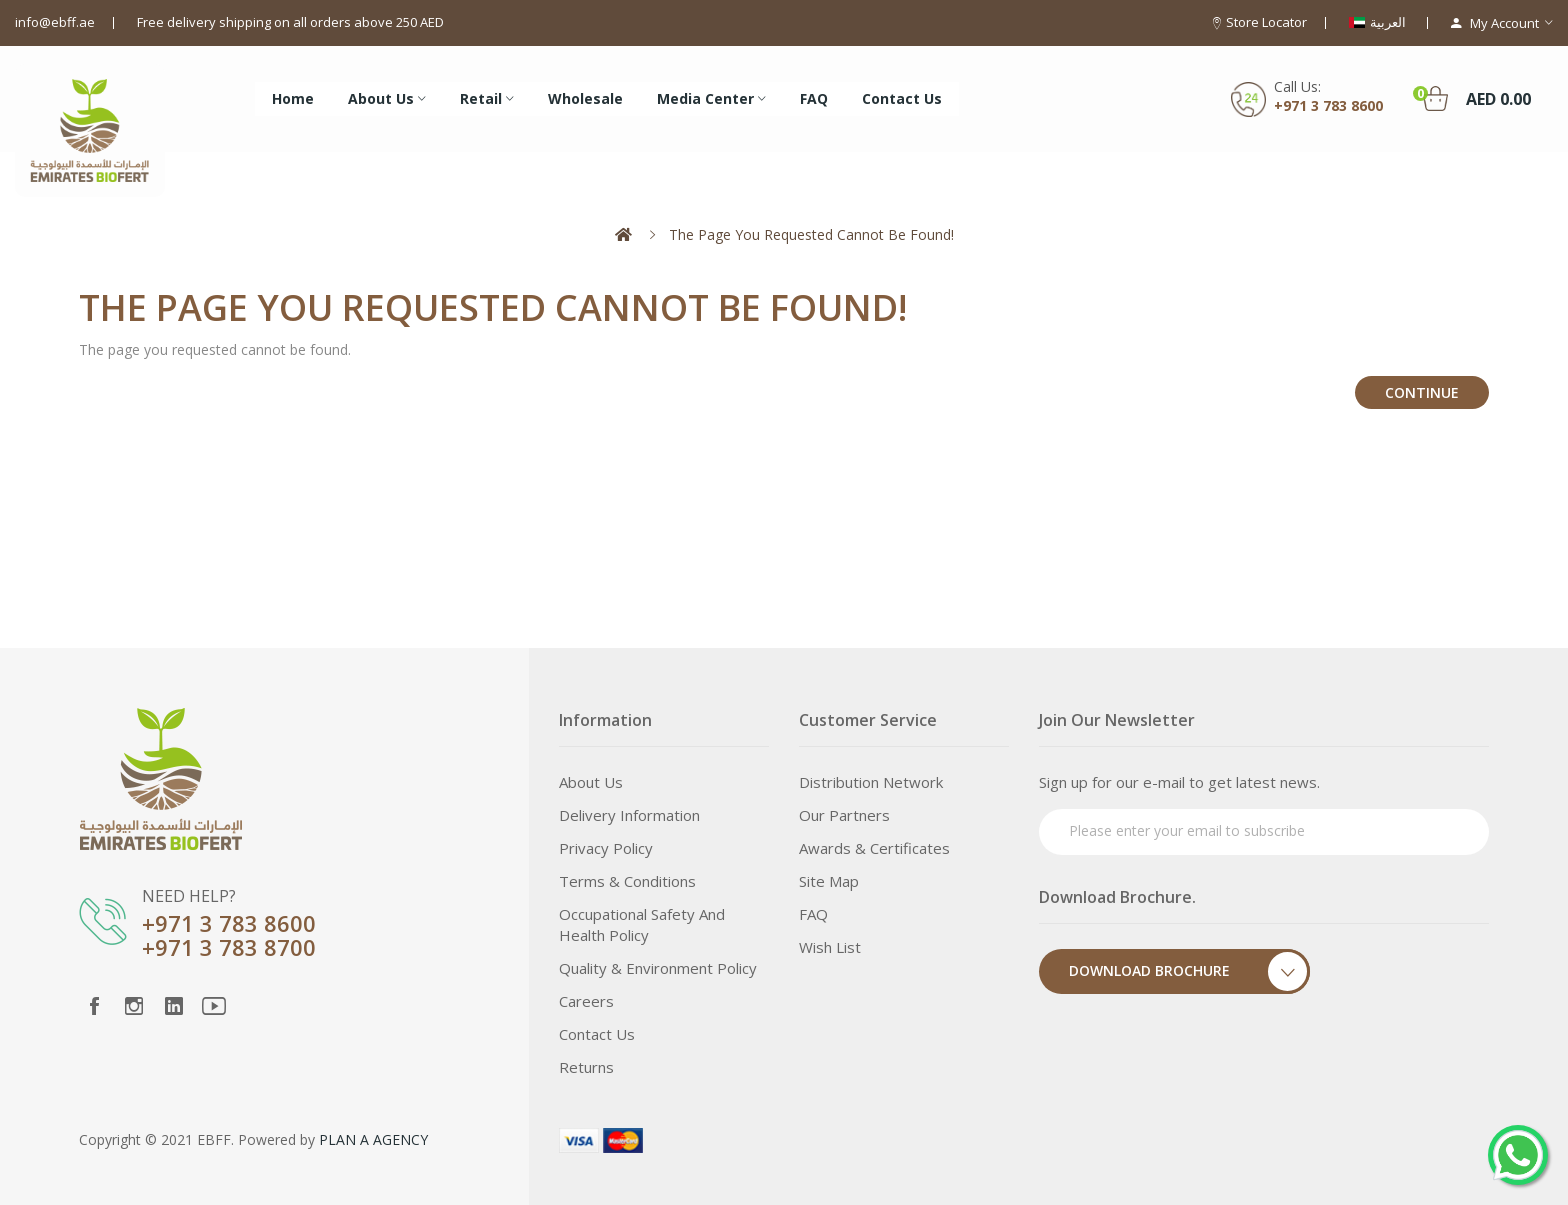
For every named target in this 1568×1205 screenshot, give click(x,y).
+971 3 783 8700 (229, 947)
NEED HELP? (189, 896)
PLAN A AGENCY (373, 1139)
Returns (586, 1067)
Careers (586, 1001)
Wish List (830, 947)
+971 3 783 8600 (1328, 105)
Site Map (829, 881)
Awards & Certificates (874, 848)
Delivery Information (629, 815)
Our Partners (844, 815)
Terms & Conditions (627, 881)
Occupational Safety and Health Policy (642, 924)
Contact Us (597, 1034)
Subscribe (1436, 829)
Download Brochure (1189, 971)
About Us (591, 782)
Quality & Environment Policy (658, 968)
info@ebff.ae (55, 22)
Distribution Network (871, 782)
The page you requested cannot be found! (811, 234)
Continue (1422, 392)
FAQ (813, 914)
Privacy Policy (606, 848)
